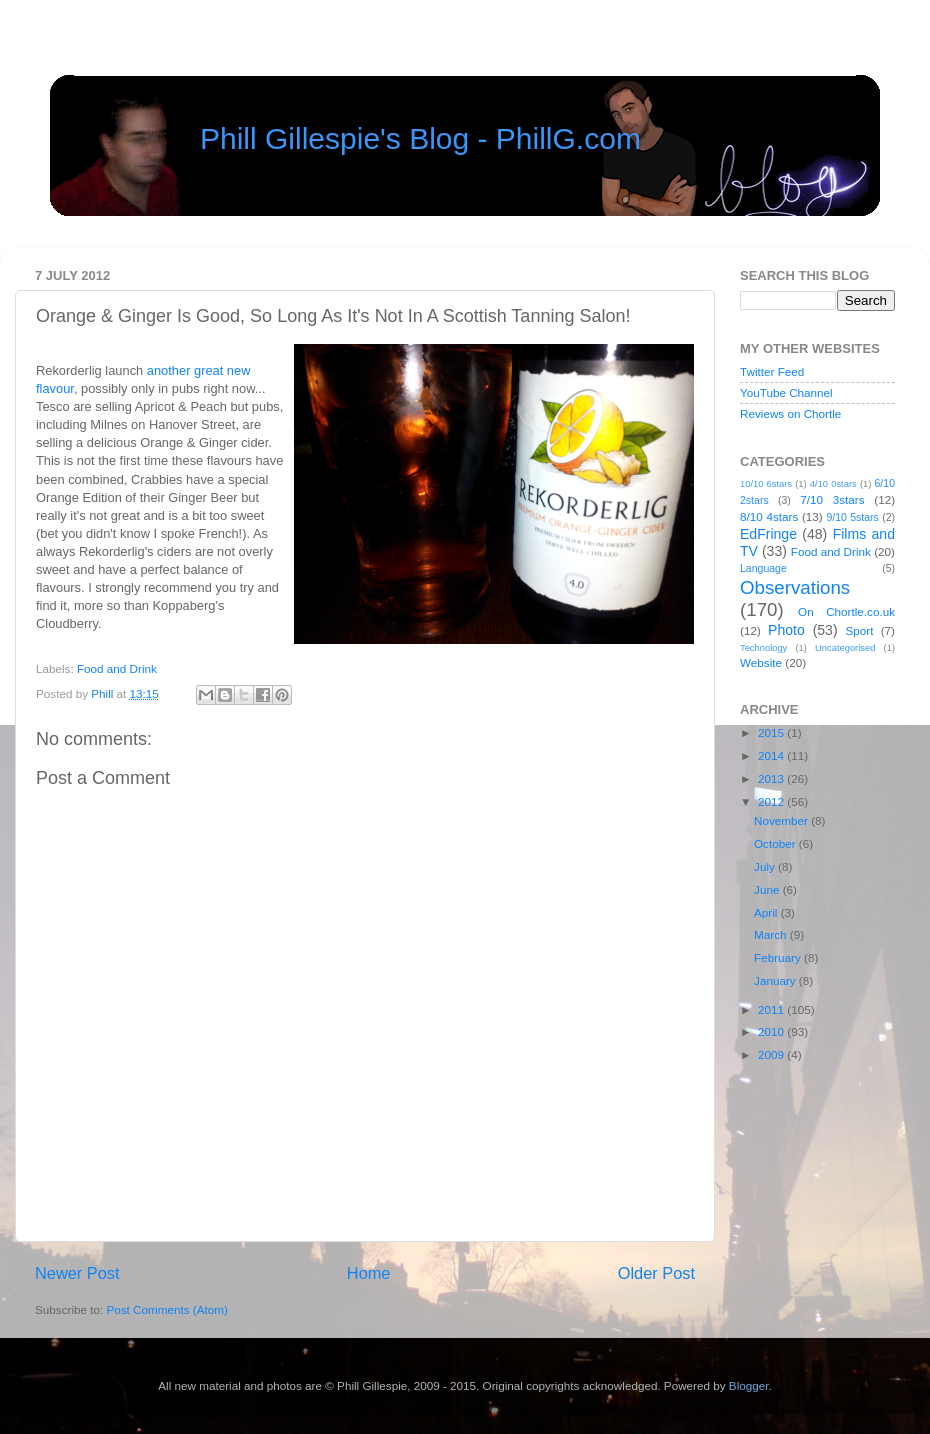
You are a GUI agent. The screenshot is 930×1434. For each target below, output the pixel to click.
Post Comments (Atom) (166, 1309)
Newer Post (77, 1273)
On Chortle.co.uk (846, 611)
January (776, 980)
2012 (772, 801)
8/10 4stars (769, 516)
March (772, 934)
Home (369, 1273)
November (782, 820)
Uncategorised (845, 648)
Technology (763, 648)
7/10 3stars (832, 499)
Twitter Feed (772, 371)
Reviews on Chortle (790, 413)
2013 (772, 778)
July (766, 866)
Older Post (656, 1273)
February (779, 957)
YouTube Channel (786, 392)
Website (761, 662)
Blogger (749, 1385)
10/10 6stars (766, 484)
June (768, 889)
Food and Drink (117, 668)
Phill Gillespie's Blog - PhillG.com (420, 138)
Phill (103, 693)
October (776, 843)
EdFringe (768, 534)
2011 (772, 1009)
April (767, 912)
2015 (772, 732)
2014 (772, 755)
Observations (795, 587)
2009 (772, 1054)
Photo (786, 630)
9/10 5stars (852, 517)
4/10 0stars (833, 484)
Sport (860, 630)
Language (763, 568)
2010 (772, 1031)
